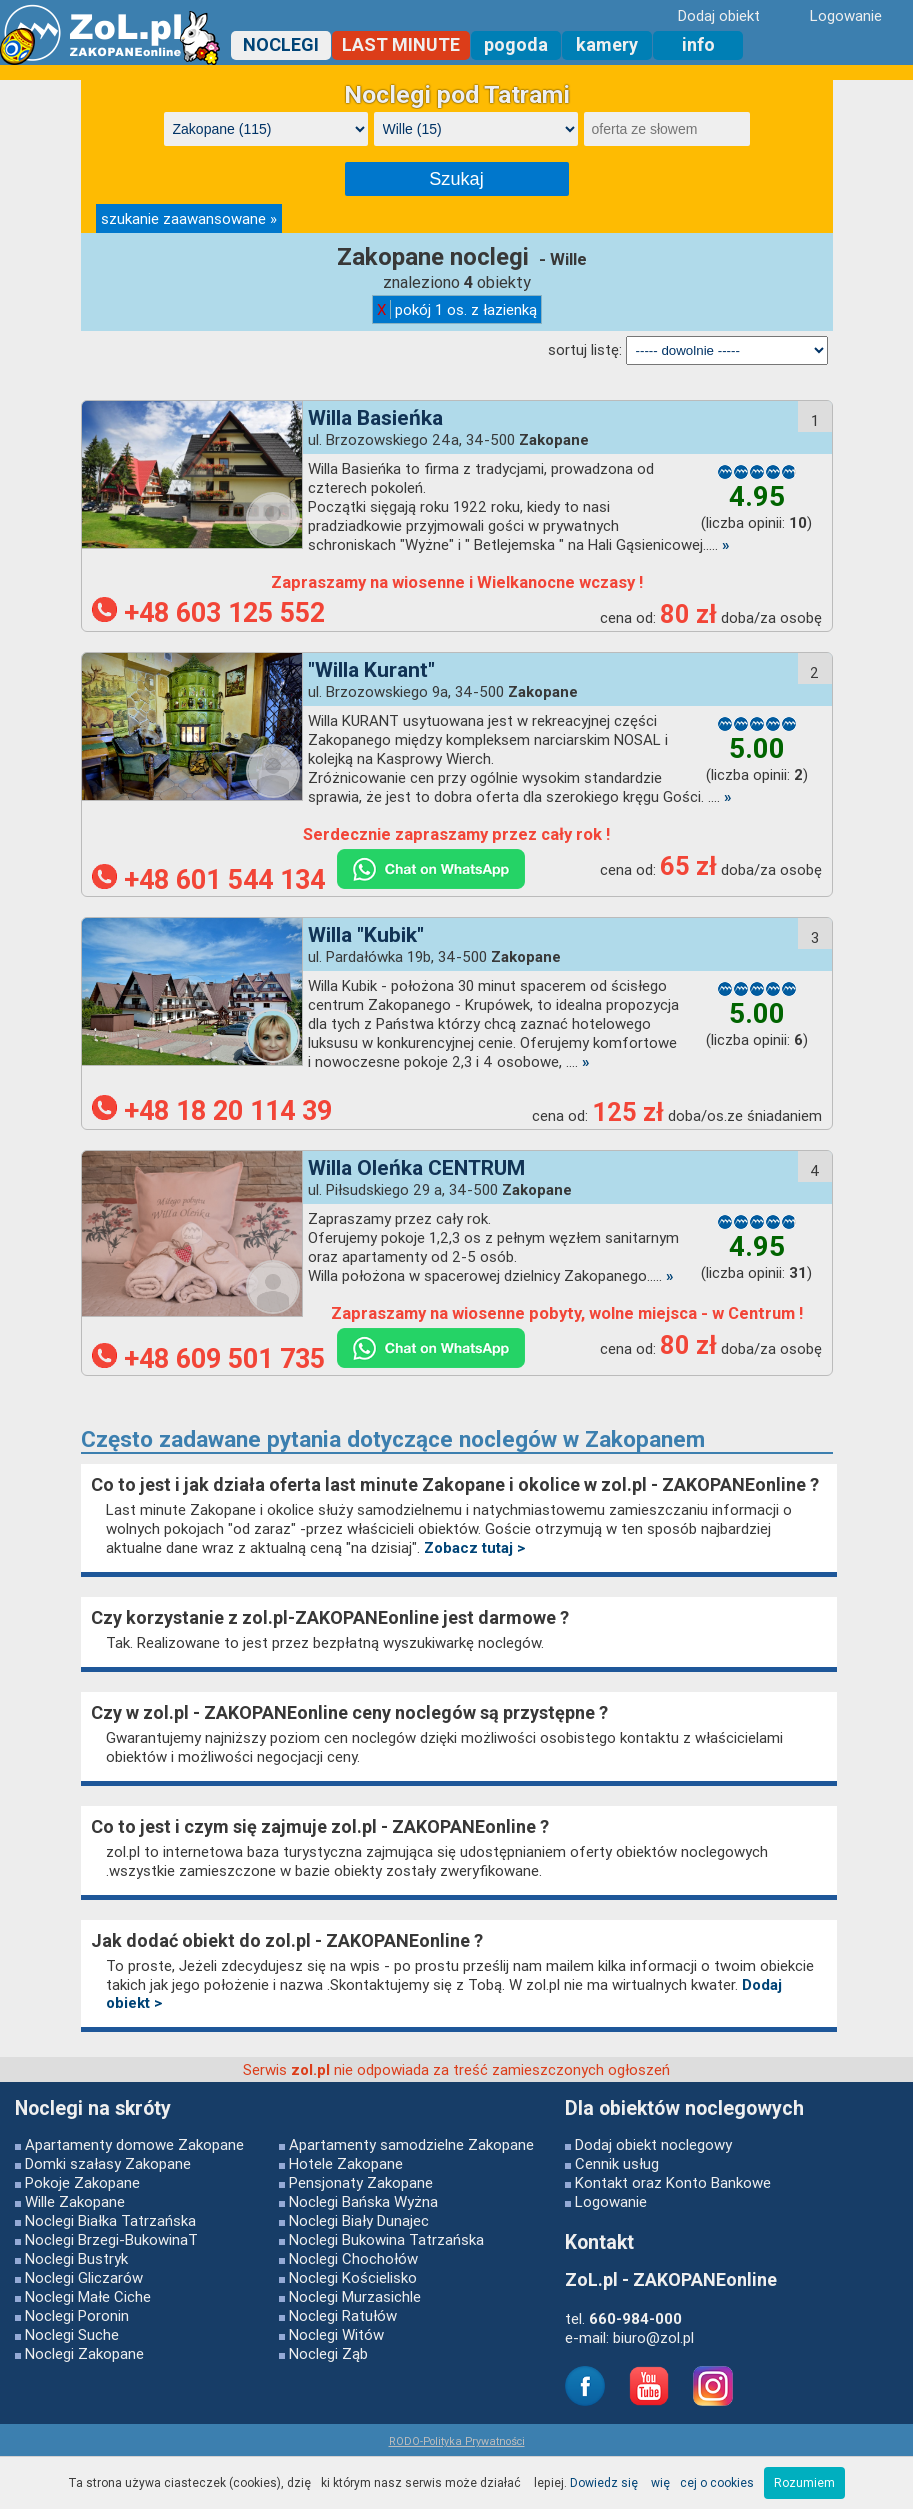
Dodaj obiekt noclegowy (653, 2144)
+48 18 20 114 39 (212, 1111)
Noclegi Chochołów (353, 2258)
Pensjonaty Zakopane (361, 2182)
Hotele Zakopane (346, 2163)
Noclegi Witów (336, 2334)
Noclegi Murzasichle (355, 2296)
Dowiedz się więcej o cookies (662, 2482)
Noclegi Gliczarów (84, 2277)
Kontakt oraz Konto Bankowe (673, 2182)
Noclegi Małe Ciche (88, 2296)
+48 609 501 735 (208, 1359)
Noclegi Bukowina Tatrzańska (386, 2239)
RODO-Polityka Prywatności (457, 2441)
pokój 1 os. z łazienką (457, 309)
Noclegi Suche (72, 2334)
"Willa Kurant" (371, 670)
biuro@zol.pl (653, 2337)
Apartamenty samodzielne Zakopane (411, 2144)
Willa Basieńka (375, 418)
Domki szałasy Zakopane (108, 2163)
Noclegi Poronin (77, 2315)
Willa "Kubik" (366, 935)
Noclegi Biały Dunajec (359, 2220)
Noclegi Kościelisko (353, 2277)
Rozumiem (804, 2482)
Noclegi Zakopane (84, 2353)
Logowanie (611, 2201)
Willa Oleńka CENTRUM (416, 1168)
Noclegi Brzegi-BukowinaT (111, 2239)
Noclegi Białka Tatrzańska (110, 2220)
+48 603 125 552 (208, 613)
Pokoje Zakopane (82, 2182)
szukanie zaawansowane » (189, 218)
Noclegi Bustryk (76, 2258)
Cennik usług (617, 2163)
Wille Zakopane (75, 2201)
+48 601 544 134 (208, 880)
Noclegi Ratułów (343, 2315)
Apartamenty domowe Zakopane (134, 2144)
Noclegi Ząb (328, 2353)
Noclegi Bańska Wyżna (363, 2201)
